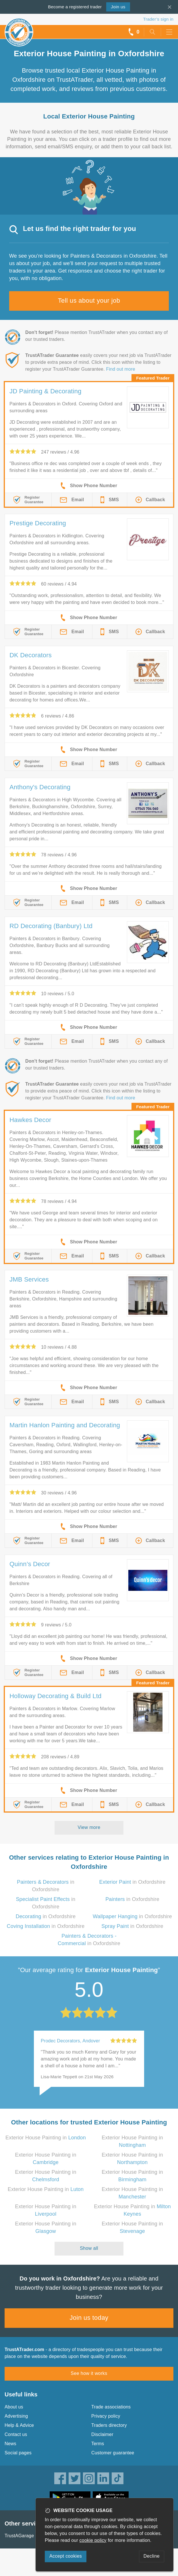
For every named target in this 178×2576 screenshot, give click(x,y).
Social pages (18, 2452)
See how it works (89, 2373)
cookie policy (93, 2540)
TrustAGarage (19, 2535)
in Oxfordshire (132, 1882)
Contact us (16, 2434)
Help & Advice (19, 2425)
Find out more (120, 369)
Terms (97, 2443)
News (10, 2443)
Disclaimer (102, 2434)
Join (118, 6)
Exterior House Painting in (45, 2137)
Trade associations (111, 2406)
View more (89, 1827)
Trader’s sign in (158, 19)
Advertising (16, 2416)
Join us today (89, 2317)
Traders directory (109, 2425)
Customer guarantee (112, 2452)
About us (14, 2406)
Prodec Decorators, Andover (70, 2040)
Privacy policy (105, 2416)
